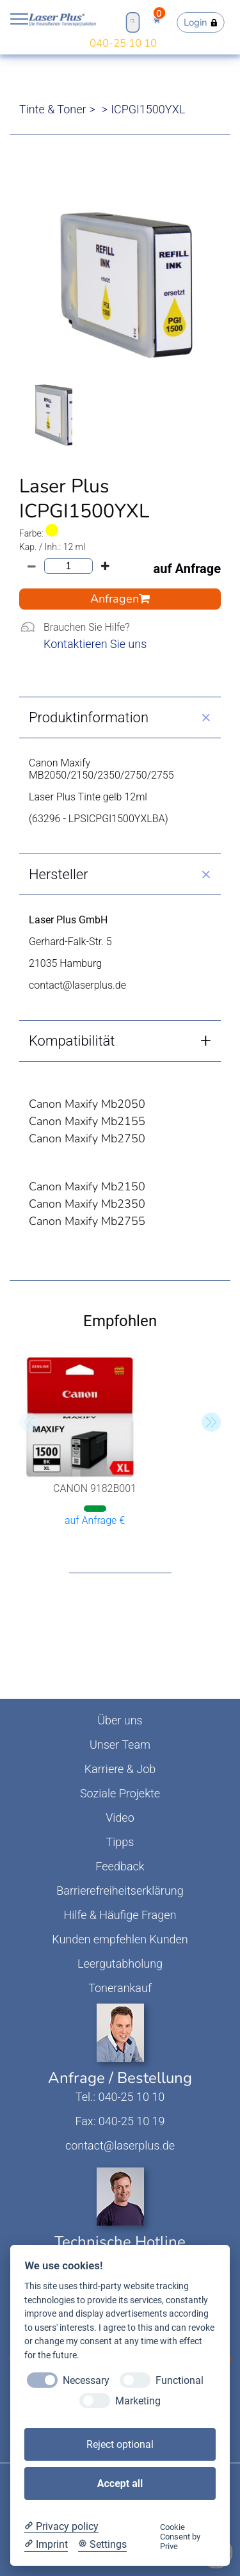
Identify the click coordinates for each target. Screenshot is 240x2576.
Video (120, 1817)
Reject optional (120, 2444)
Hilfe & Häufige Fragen (120, 1915)
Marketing (138, 2401)
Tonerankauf (120, 1988)
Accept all (120, 2483)
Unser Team (120, 1744)
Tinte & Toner (52, 109)
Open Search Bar (132, 21)
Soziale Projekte (120, 1793)
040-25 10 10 (123, 43)
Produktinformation (88, 717)
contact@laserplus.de (120, 2145)
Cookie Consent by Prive (180, 2537)
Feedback (119, 1866)
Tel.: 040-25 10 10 (120, 2096)
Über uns (119, 1720)
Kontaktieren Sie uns (95, 644)
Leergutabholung (120, 1963)
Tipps (120, 1842)
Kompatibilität (72, 1041)
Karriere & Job (120, 1769)
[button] (211, 1422)
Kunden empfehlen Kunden (120, 1939)
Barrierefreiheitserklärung (119, 1890)
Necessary (86, 2380)
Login (201, 22)
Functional (180, 2380)
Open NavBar (19, 19)
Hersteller (58, 874)
